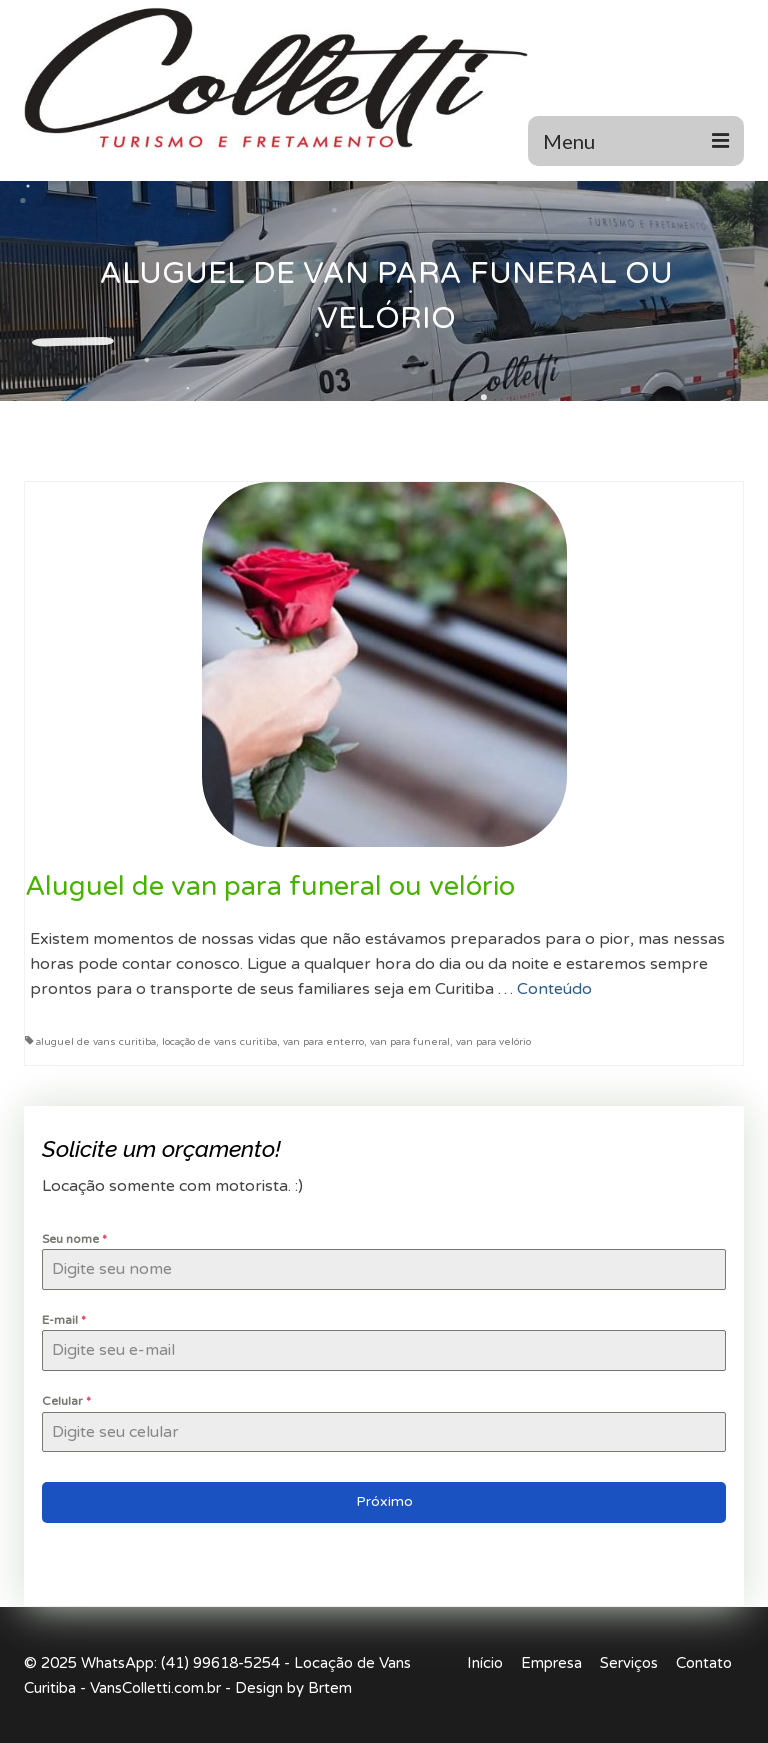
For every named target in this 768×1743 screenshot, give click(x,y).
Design (259, 1688)
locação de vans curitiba (219, 1042)
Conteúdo (554, 989)
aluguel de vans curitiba (96, 1042)
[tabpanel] (384, 1341)
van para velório (493, 1042)
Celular (66, 1401)
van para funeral (410, 1042)
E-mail (64, 1320)
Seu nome (74, 1239)
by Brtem (319, 1688)
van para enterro (323, 1042)
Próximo (384, 1501)
